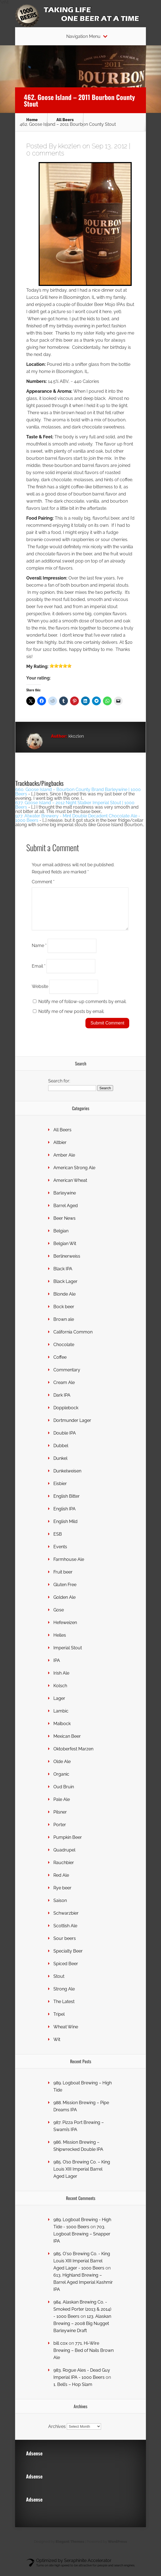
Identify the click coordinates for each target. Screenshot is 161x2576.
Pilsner (60, 1818)
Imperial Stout (67, 1654)
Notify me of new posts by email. (71, 1018)
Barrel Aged (65, 1212)
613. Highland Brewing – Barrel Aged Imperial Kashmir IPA (83, 2289)
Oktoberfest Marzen (73, 1755)
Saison (60, 1907)
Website (40, 993)
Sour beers (64, 1945)
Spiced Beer (65, 1970)
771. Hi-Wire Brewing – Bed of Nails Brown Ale (83, 2357)
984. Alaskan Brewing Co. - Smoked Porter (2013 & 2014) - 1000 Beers (82, 2316)
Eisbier (60, 1490)
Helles (59, 1641)
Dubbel (60, 1452)
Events (60, 1553)
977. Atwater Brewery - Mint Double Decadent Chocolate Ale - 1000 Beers (77, 818)
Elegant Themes (70, 2548)
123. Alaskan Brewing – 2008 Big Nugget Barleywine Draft (82, 2330)
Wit (56, 2046)
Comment (43, 881)
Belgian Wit (64, 1250)
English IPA (64, 1515)
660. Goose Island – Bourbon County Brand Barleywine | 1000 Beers (78, 792)
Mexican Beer (67, 1742)
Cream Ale (64, 1389)
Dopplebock (65, 1414)
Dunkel (60, 1464)
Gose (58, 1616)
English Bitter (66, 1502)
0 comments (45, 153)
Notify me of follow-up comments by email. (82, 1008)
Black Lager (65, 1288)
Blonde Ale (64, 1300)
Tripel (59, 2020)
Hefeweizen (65, 1629)
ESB (57, 1540)
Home (32, 120)
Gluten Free (64, 1591)
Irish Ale (61, 1679)
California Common (73, 1338)
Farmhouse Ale (68, 1566)
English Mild (65, 1528)
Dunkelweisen (67, 1477)
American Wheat (70, 1187)
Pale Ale (61, 1806)
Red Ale (61, 1881)
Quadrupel (64, 1856)
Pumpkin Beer (67, 1844)
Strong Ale (64, 1995)
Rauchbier (63, 1869)
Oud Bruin (63, 1793)
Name (39, 952)
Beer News (64, 1224)
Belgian (60, 1237)
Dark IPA (61, 1401)
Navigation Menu (83, 36)
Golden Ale (64, 1603)
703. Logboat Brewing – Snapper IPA (81, 2240)
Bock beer (63, 1313)
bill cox (60, 2349)
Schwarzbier (66, 1919)
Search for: (59, 1087)
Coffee (60, 1363)
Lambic (60, 1717)
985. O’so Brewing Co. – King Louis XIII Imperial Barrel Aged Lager (81, 2175)
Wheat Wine (65, 2033)
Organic (61, 1780)
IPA (56, 1667)
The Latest (63, 2008)
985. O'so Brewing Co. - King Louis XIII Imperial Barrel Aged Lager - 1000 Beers (81, 2267)
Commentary (66, 1376)
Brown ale (63, 1326)
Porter (59, 1831)
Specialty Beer (68, 1957)
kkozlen (69, 146)
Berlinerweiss (66, 1262)
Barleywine (64, 1199)
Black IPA (62, 1275)
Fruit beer (63, 1578)
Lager (59, 1705)
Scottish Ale (65, 1932)
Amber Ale (64, 1161)
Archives (57, 2432)
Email (38, 972)
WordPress (117, 2548)
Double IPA (64, 1439)
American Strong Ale (74, 1174)
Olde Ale (62, 1768)
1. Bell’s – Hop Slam (72, 2391)
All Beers (65, 120)
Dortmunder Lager (72, 1427)
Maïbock (62, 1730)
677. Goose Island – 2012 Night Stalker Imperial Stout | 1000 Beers (74, 805)
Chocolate (63, 1351)
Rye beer (62, 1894)
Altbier (60, 1149)
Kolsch (60, 1692)
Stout (58, 1982)
